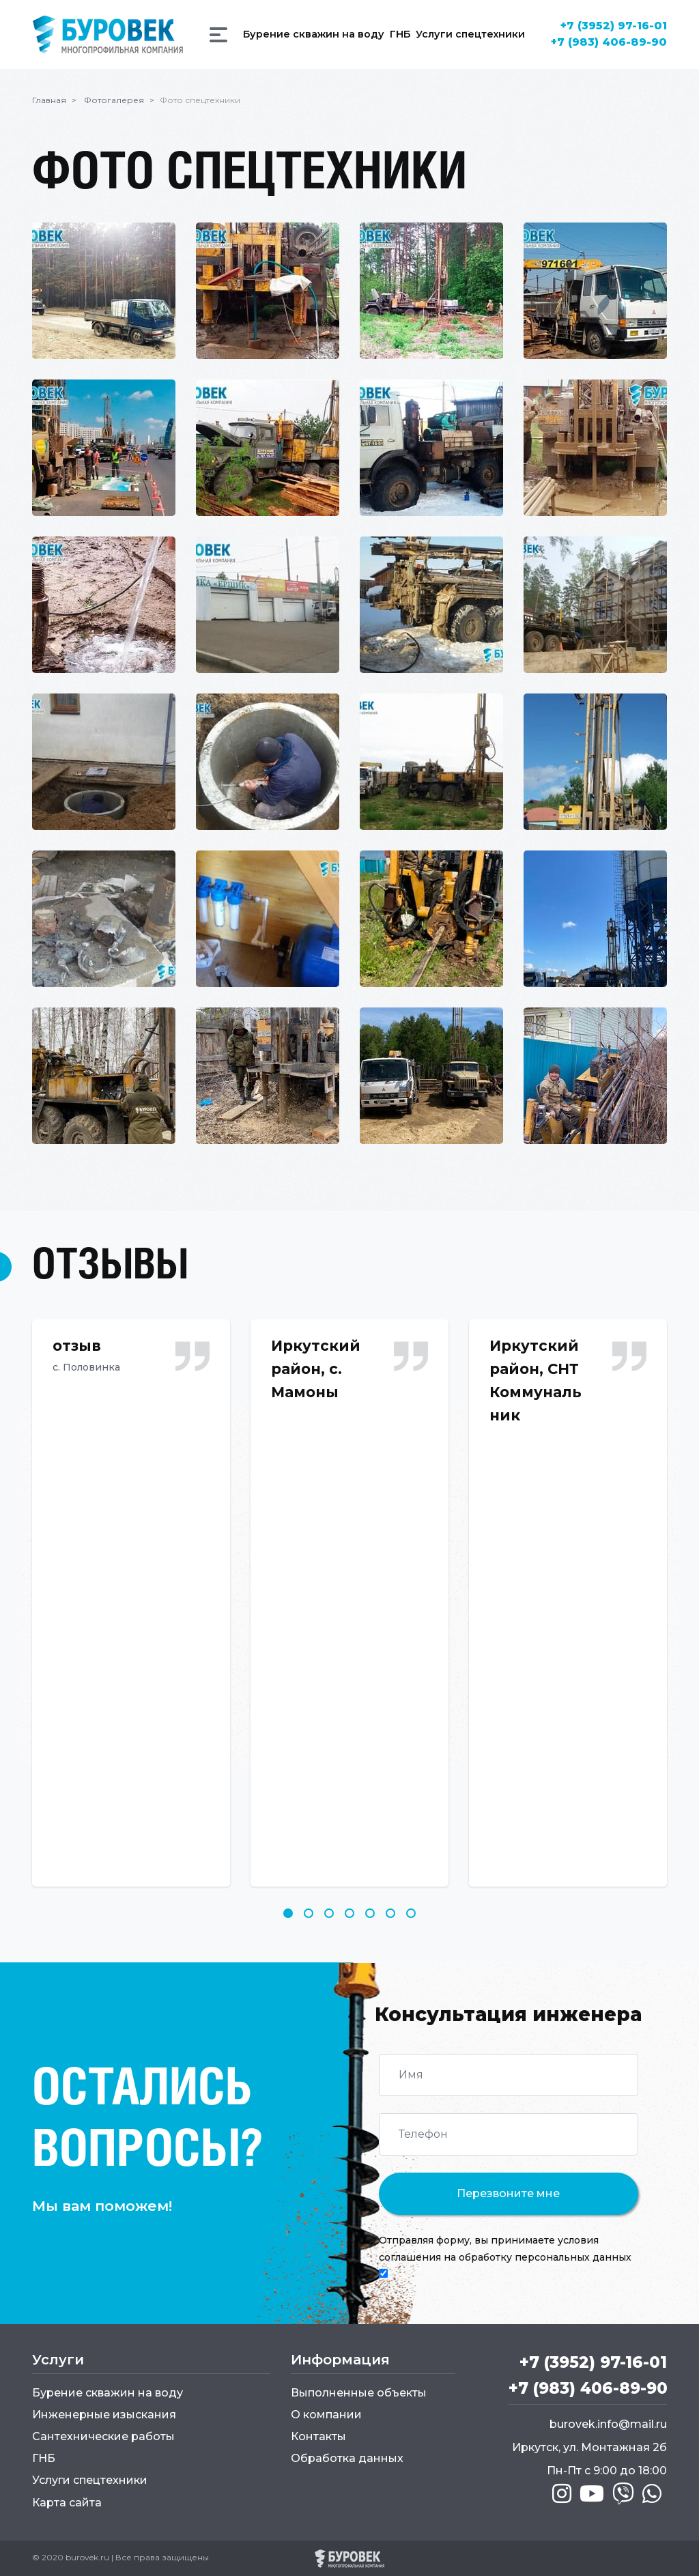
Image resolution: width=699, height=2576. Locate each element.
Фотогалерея (114, 99)
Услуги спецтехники (89, 2479)
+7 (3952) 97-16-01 (613, 25)
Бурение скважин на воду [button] (313, 34)
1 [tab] (288, 1912)
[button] (218, 35)
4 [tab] (349, 1912)
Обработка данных (347, 2457)
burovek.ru (87, 2556)
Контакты (318, 2435)
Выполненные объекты (359, 2392)
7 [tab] (411, 1912)
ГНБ (43, 2457)
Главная (49, 99)
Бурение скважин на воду (107, 2392)
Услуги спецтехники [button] (469, 34)
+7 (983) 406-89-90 (608, 41)
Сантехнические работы (103, 2435)
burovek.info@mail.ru (608, 2425)
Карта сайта (67, 2501)
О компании (326, 2413)
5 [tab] (370, 1912)
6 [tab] (390, 1912)
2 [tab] (308, 1912)
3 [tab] (329, 1912)
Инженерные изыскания (104, 2413)
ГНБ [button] (399, 34)
